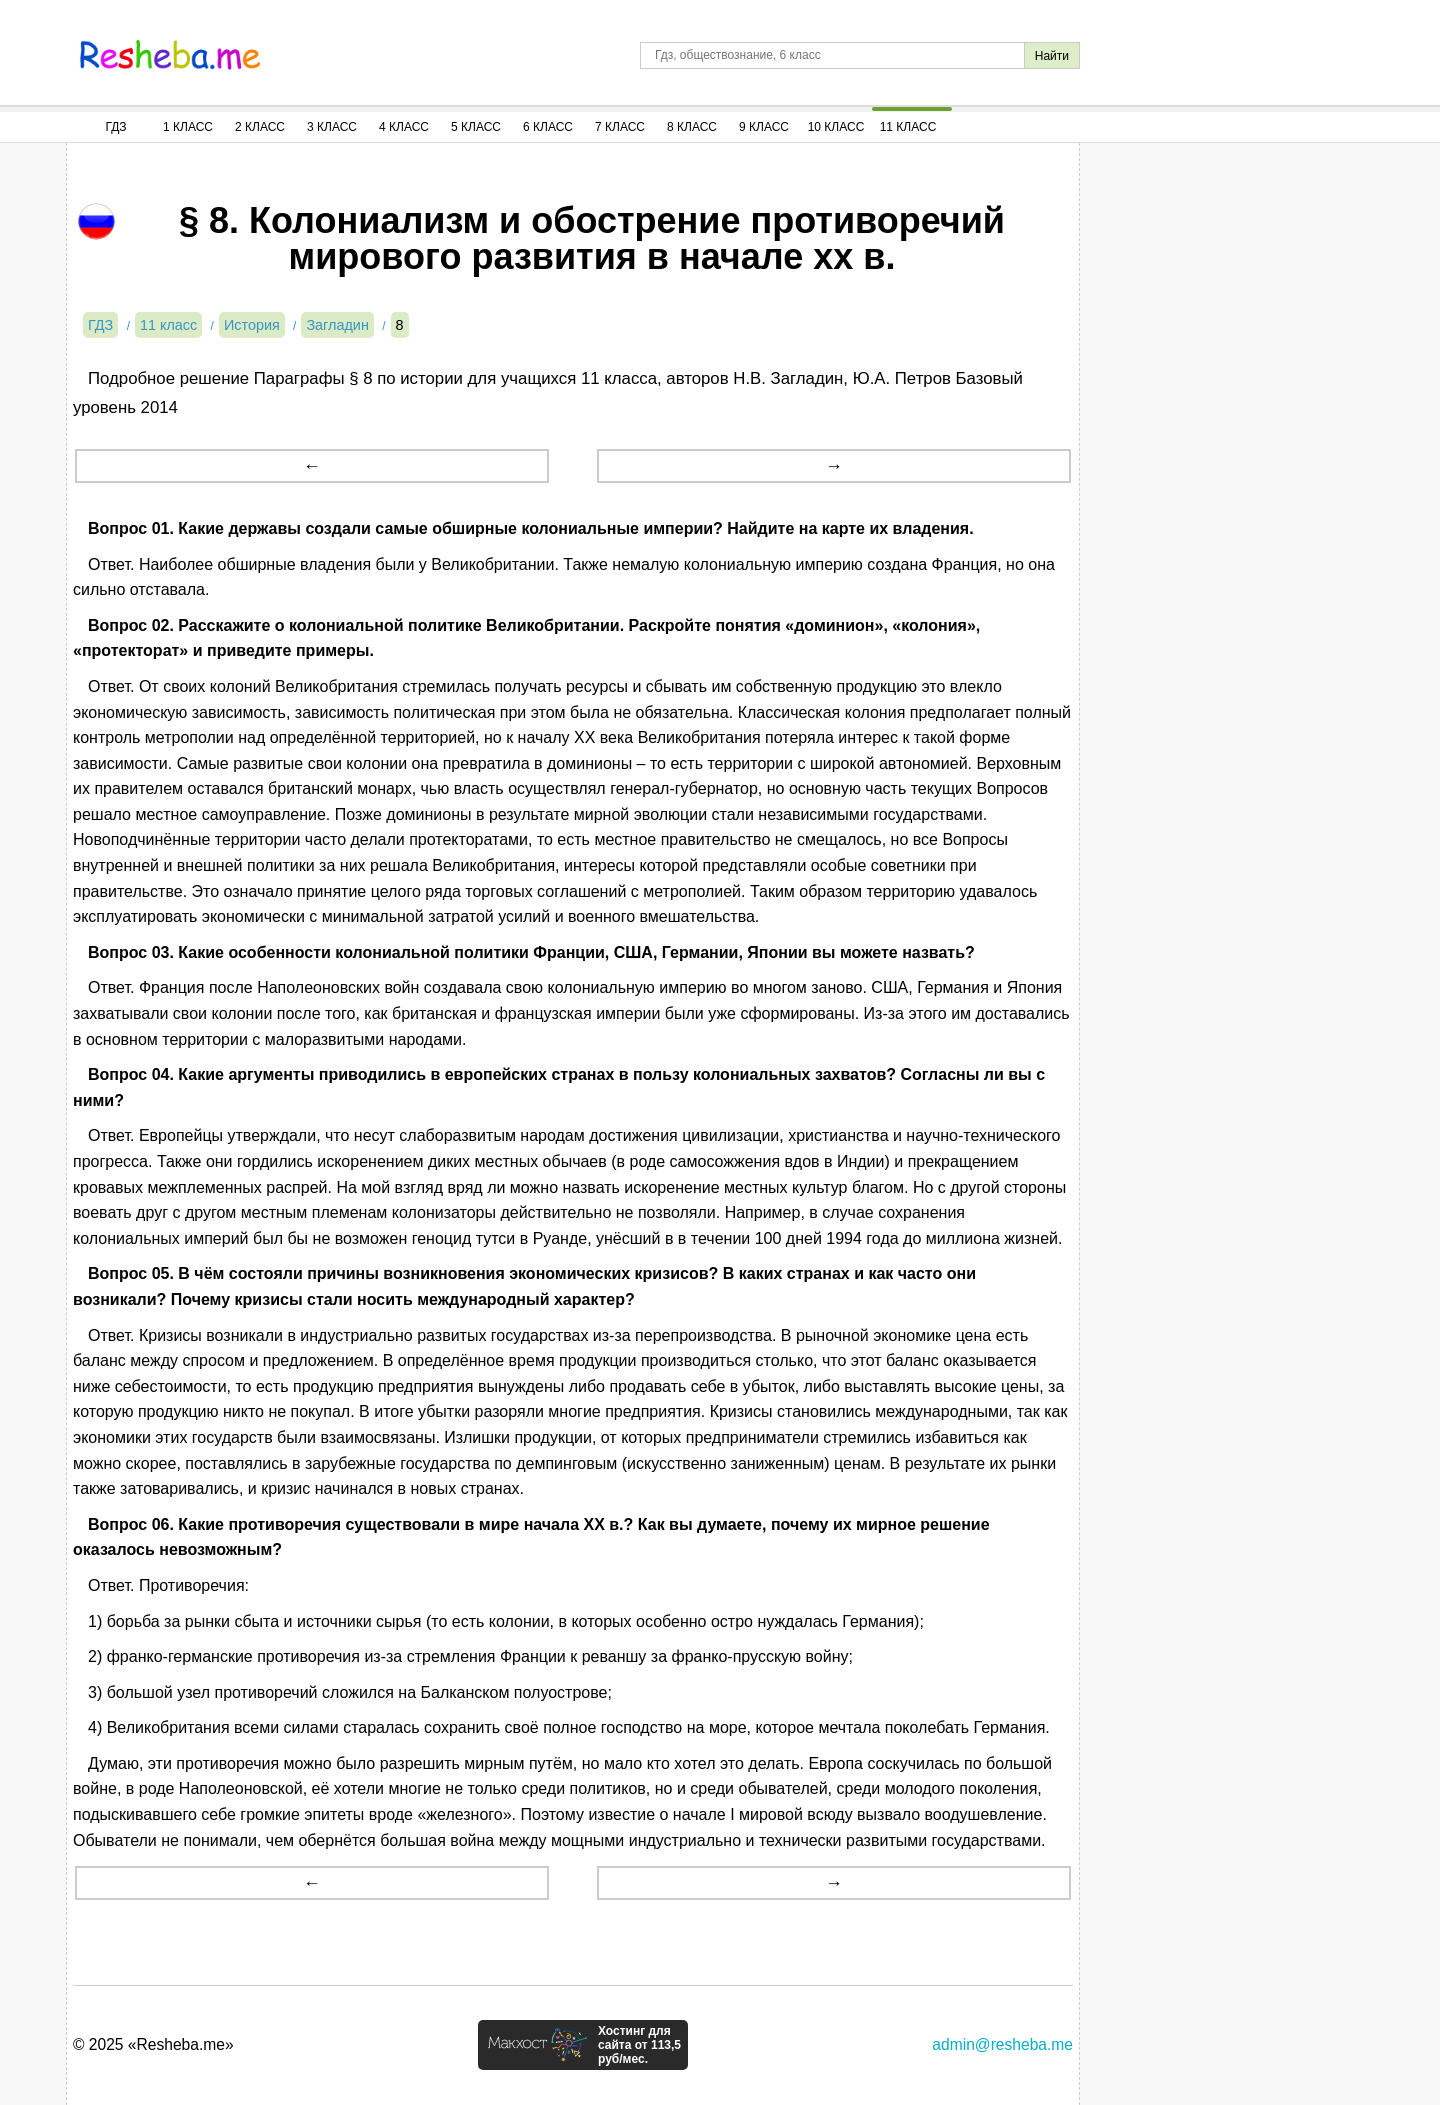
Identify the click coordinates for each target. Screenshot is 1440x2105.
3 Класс (332, 127)
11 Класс (908, 127)
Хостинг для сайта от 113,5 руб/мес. (639, 2045)
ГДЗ (115, 127)
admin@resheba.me (1002, 2044)
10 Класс (836, 127)
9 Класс (764, 127)
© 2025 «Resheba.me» (153, 2044)
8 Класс (692, 127)
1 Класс (188, 127)
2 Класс (260, 127)
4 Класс (404, 127)
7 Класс (620, 127)
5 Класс (476, 127)
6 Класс (548, 127)
